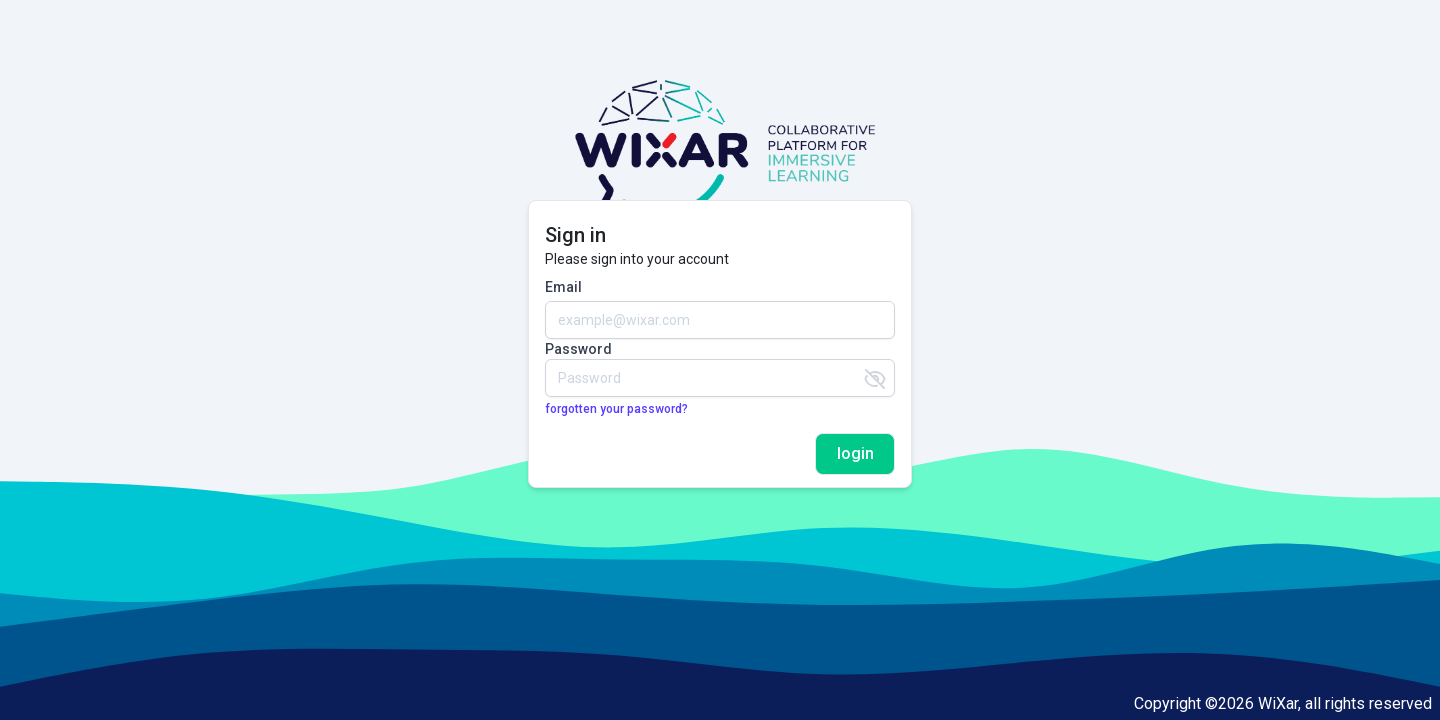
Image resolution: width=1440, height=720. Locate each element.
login (855, 453)
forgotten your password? (616, 409)
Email (563, 287)
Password (578, 349)
